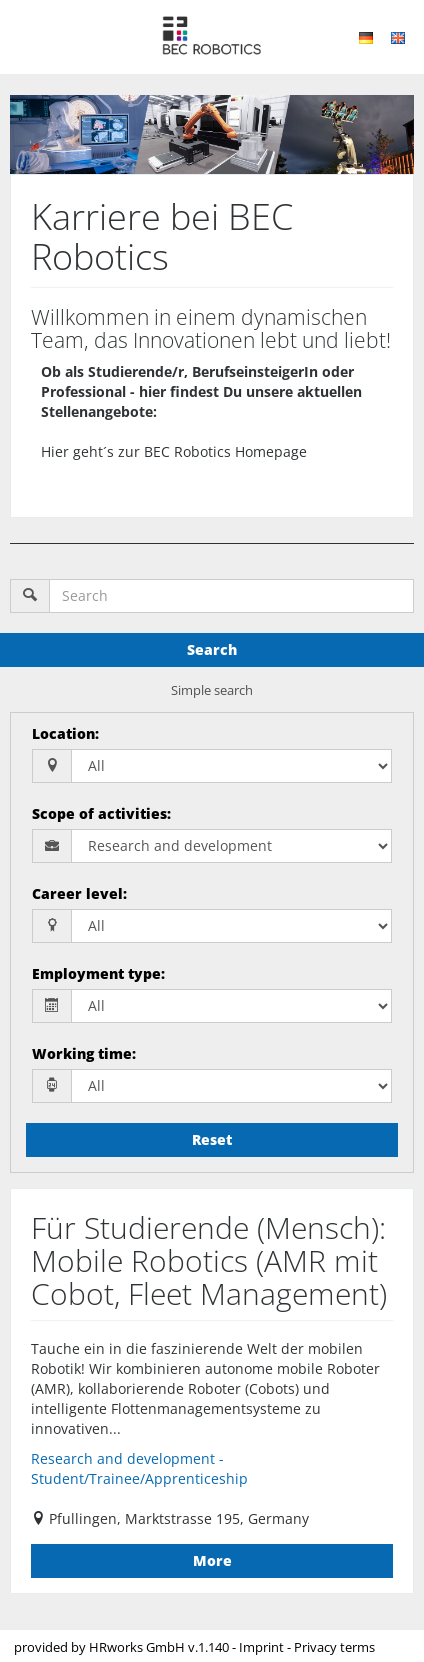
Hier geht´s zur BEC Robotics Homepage (174, 451)
